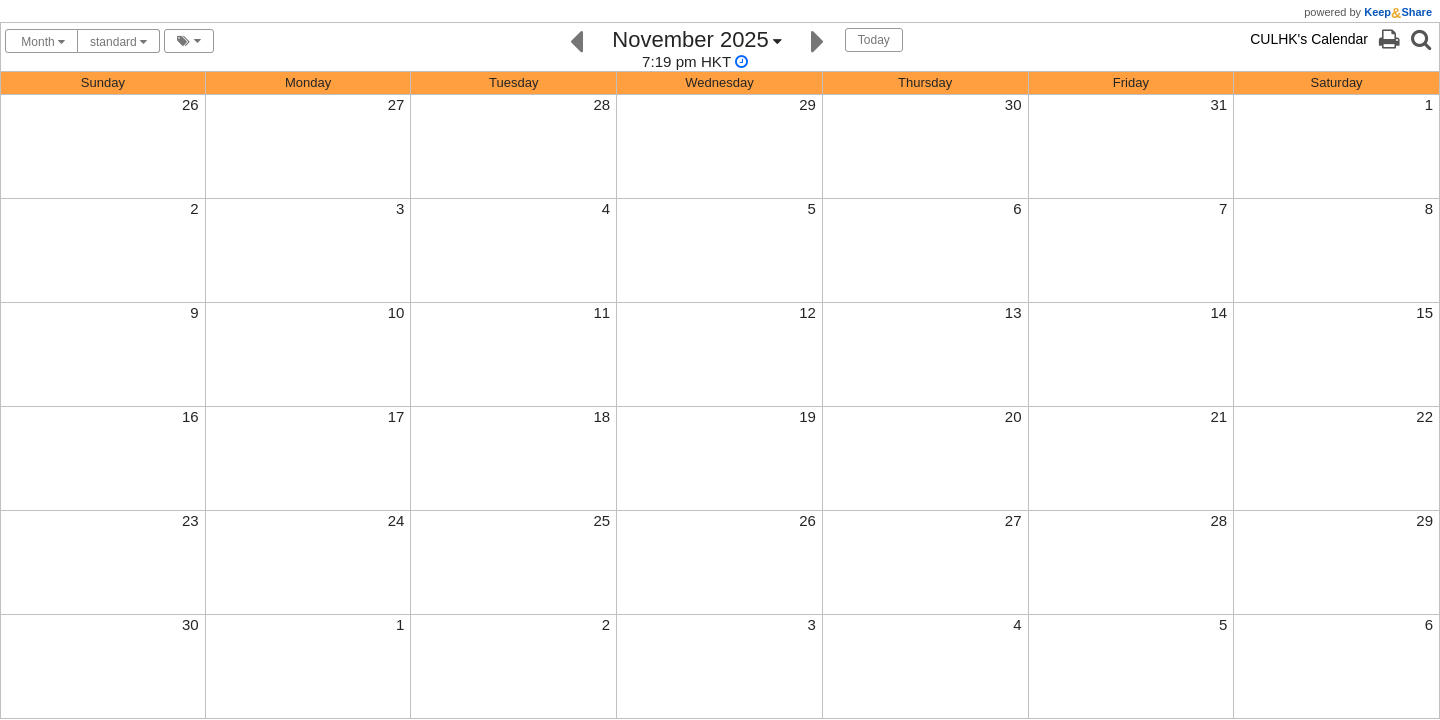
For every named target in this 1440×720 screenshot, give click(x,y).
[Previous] (576, 39)
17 (396, 416)
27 (396, 104)
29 (807, 104)
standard (118, 42)
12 (807, 312)
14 (1219, 312)
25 (601, 520)
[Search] (1421, 39)
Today (874, 40)
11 (601, 312)
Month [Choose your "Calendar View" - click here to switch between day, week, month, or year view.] (41, 42)
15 (1424, 312)
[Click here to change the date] (697, 48)
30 (1013, 104)
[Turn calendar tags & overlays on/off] (188, 41)
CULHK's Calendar (1309, 39)
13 (1013, 312)
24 (396, 520)
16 (190, 416)
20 (1013, 416)
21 (1219, 416)
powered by (1368, 12)
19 (807, 416)
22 (1424, 416)
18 (601, 416)
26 (190, 104)
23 (190, 520)
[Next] (817, 39)
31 (1219, 104)
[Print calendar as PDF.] (1389, 39)
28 (601, 104)
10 (396, 312)
